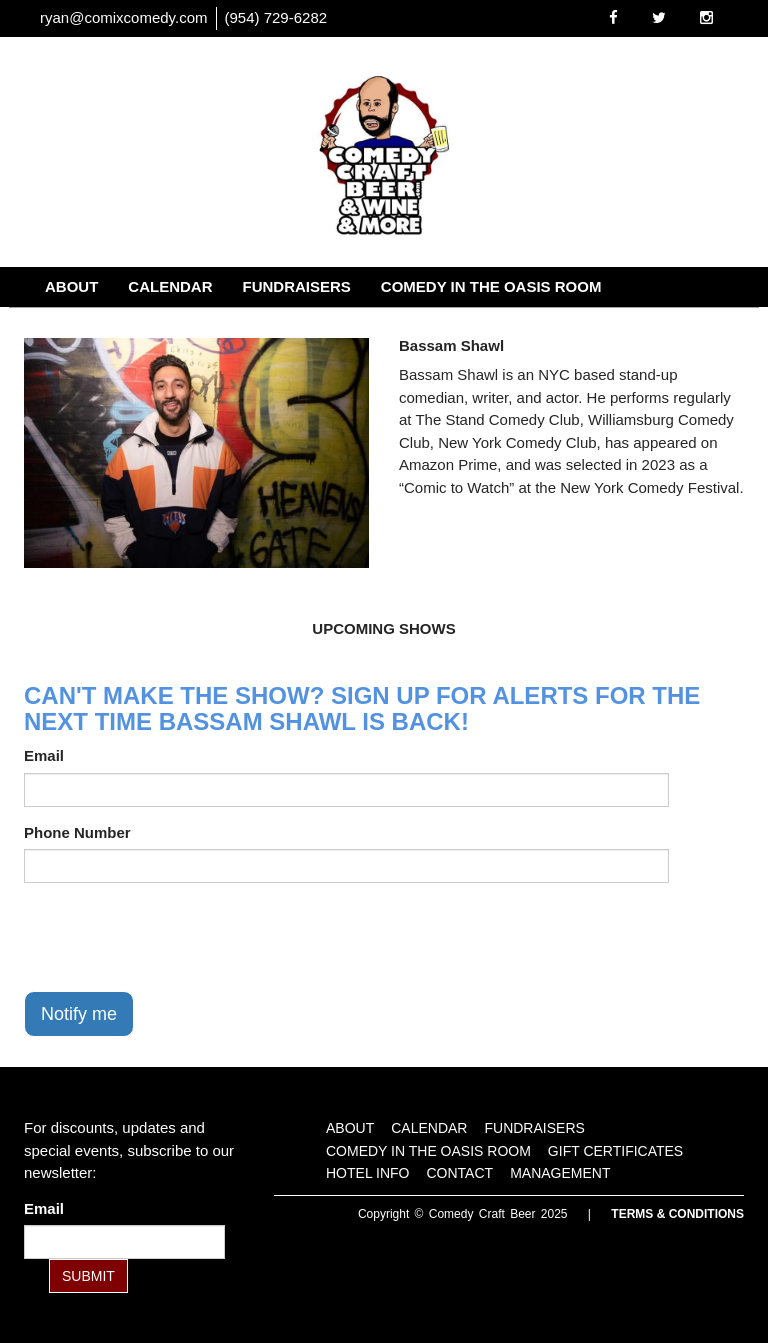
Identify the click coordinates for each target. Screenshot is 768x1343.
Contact (378, 326)
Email (44, 755)
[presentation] (176, 937)
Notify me (79, 1014)
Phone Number (77, 832)
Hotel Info (266, 326)
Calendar (170, 286)
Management (498, 326)
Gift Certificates (118, 326)
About (71, 286)
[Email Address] (124, 1242)
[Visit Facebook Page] (613, 17)
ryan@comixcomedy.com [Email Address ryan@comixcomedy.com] (124, 17)
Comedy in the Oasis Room (491, 286)
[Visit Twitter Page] (659, 17)
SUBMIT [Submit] (88, 1276)
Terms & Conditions (677, 1214)
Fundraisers (297, 286)
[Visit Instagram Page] (706, 17)
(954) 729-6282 (276, 17)
